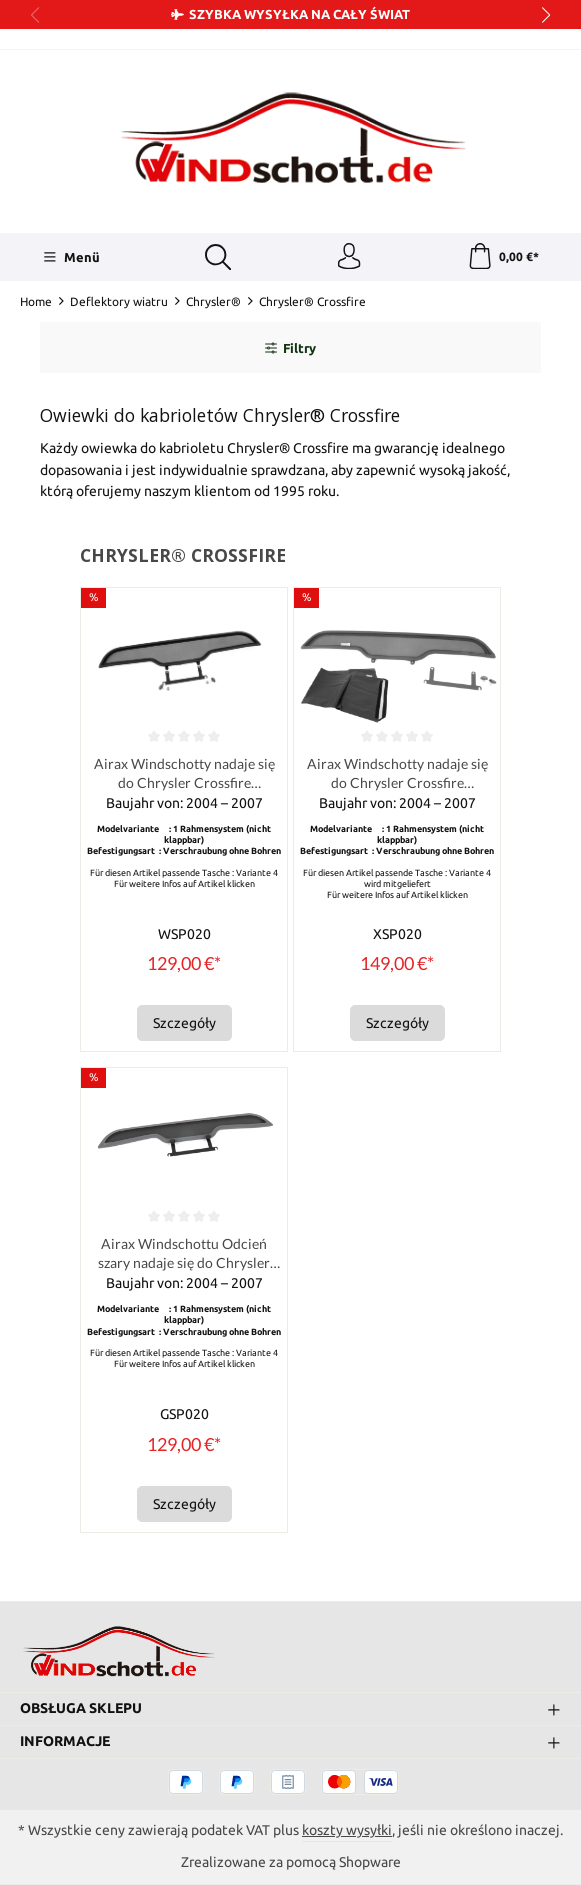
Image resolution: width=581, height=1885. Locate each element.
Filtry (290, 352)
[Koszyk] (502, 259)
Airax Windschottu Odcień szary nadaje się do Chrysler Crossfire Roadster (184, 1261)
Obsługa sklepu (81, 1708)
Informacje (65, 1741)
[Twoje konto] (348, 259)
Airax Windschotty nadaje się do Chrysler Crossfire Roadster (184, 779)
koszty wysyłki (347, 1830)
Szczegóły (184, 1029)
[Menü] (69, 259)
